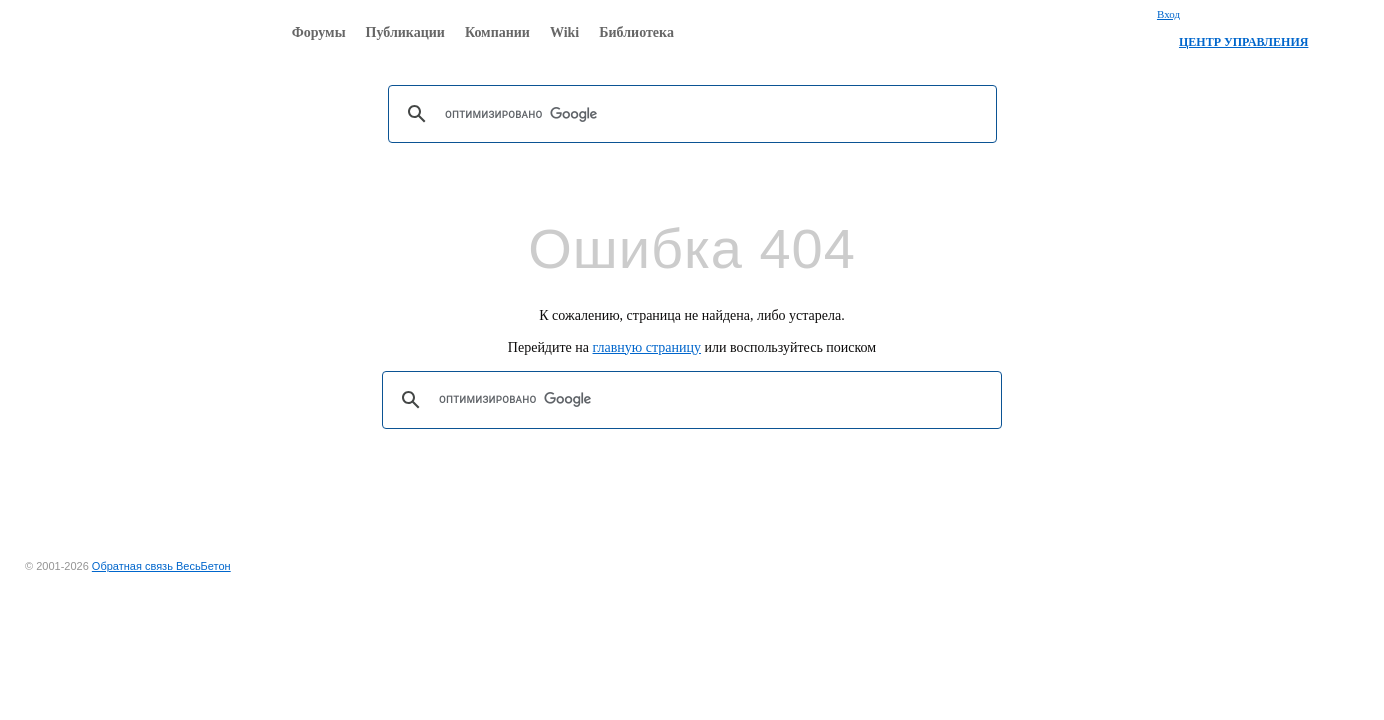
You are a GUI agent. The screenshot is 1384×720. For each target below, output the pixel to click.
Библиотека (636, 32)
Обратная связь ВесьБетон (161, 566)
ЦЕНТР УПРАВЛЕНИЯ (1243, 42)
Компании (497, 32)
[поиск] (689, 114)
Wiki (564, 32)
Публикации (405, 32)
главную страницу (647, 347)
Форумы (319, 32)
